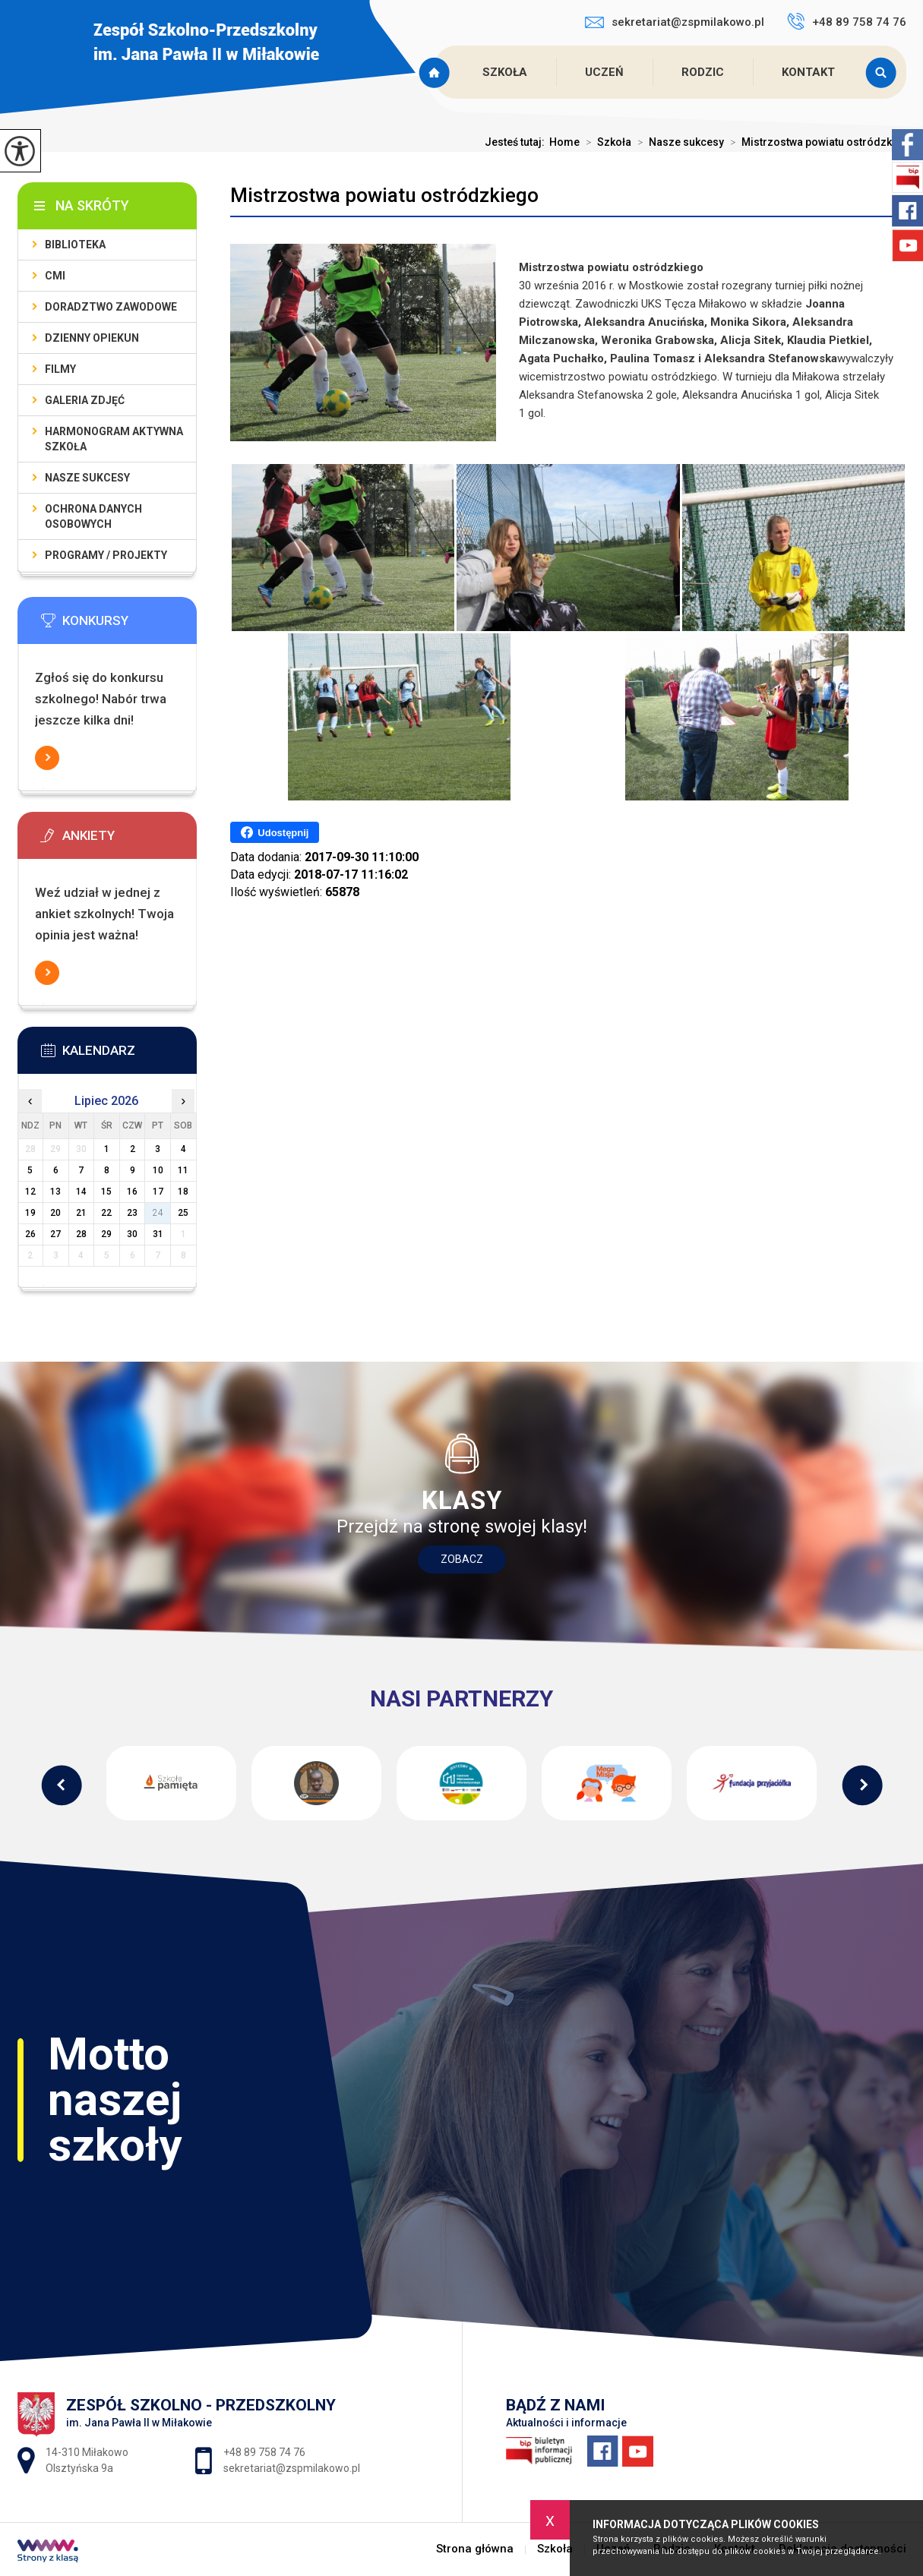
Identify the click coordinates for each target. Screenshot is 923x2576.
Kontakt (808, 72)
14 (81, 1191)
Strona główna (436, 72)
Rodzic (702, 72)
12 (30, 1191)
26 (30, 1234)
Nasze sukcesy (677, 142)
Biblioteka (75, 244)
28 (81, 1234)
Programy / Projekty (106, 555)
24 (158, 1213)
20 (55, 1213)
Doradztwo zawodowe (111, 307)
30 (132, 1234)
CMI (55, 276)
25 (183, 1213)
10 (158, 1170)
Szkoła (504, 72)
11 (183, 1170)
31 (158, 1234)
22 (106, 1213)
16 (132, 1191)
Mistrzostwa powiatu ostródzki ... (815, 142)
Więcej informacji (47, 758)
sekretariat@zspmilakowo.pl (674, 22)
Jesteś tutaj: (517, 142)
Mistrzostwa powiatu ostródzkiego (384, 195)
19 (30, 1213)
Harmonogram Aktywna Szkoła (114, 439)
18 (183, 1191)
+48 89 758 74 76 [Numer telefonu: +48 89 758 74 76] (264, 2452)
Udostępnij (274, 832)
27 (55, 1234)
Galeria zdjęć (85, 400)
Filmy (60, 369)
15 (106, 1191)
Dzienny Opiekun (92, 338)
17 (158, 1191)
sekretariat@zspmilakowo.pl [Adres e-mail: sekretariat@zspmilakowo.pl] (291, 2468)
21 (81, 1213)
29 (106, 1234)
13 (55, 1191)
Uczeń (604, 72)
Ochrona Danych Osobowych (93, 516)
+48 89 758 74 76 (846, 21)
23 (132, 1213)
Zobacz (462, 1559)
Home (564, 142)
